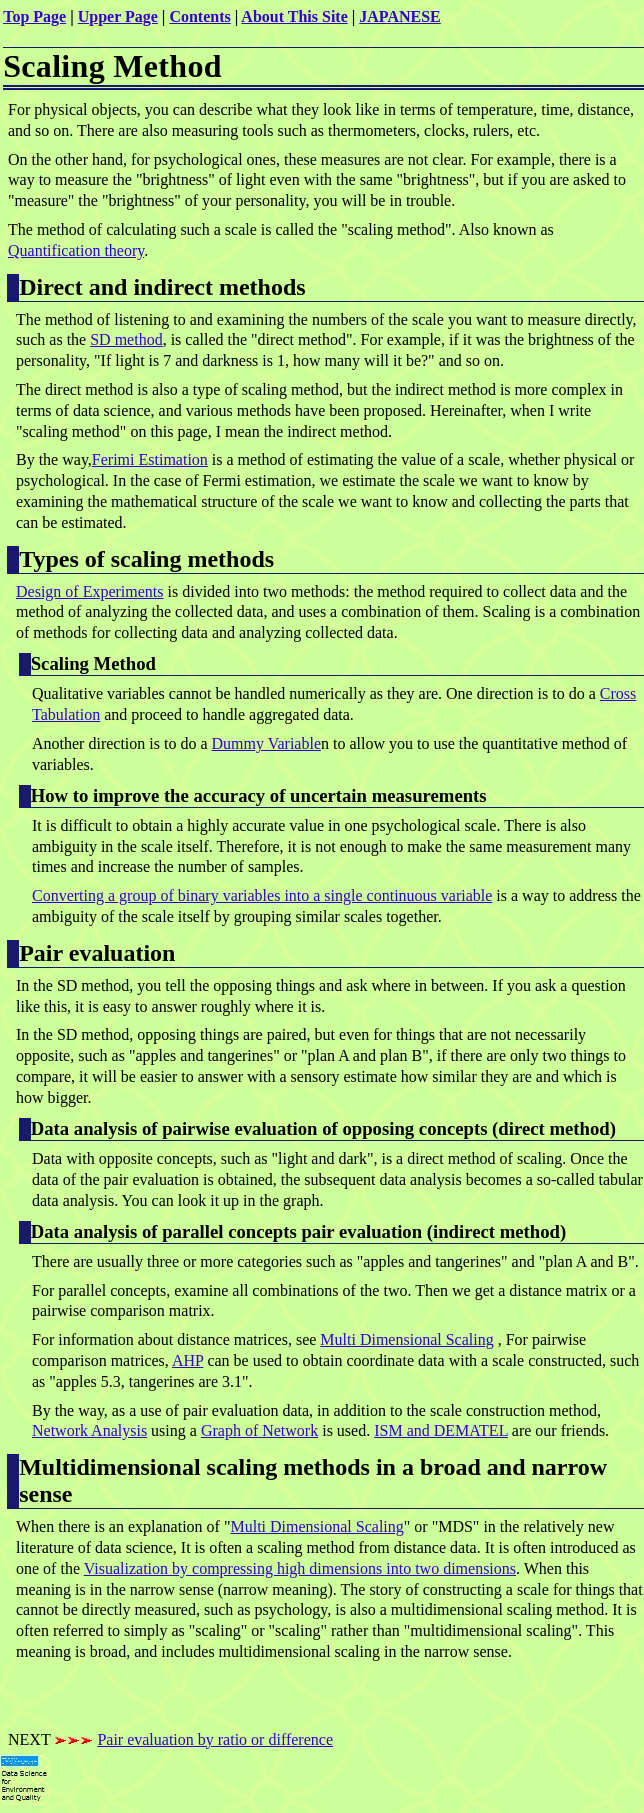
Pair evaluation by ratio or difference (215, 1739)
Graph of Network (259, 1430)
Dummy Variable (266, 743)
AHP (187, 1360)
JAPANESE (400, 16)
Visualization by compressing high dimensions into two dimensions (300, 1568)
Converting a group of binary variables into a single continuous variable (262, 895)
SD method (126, 339)
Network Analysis (89, 1430)
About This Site (294, 16)
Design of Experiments (90, 591)
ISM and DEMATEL (441, 1430)
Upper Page (118, 16)
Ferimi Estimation (150, 459)
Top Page (34, 16)
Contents (199, 16)
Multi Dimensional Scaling (406, 1339)
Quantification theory (76, 250)
